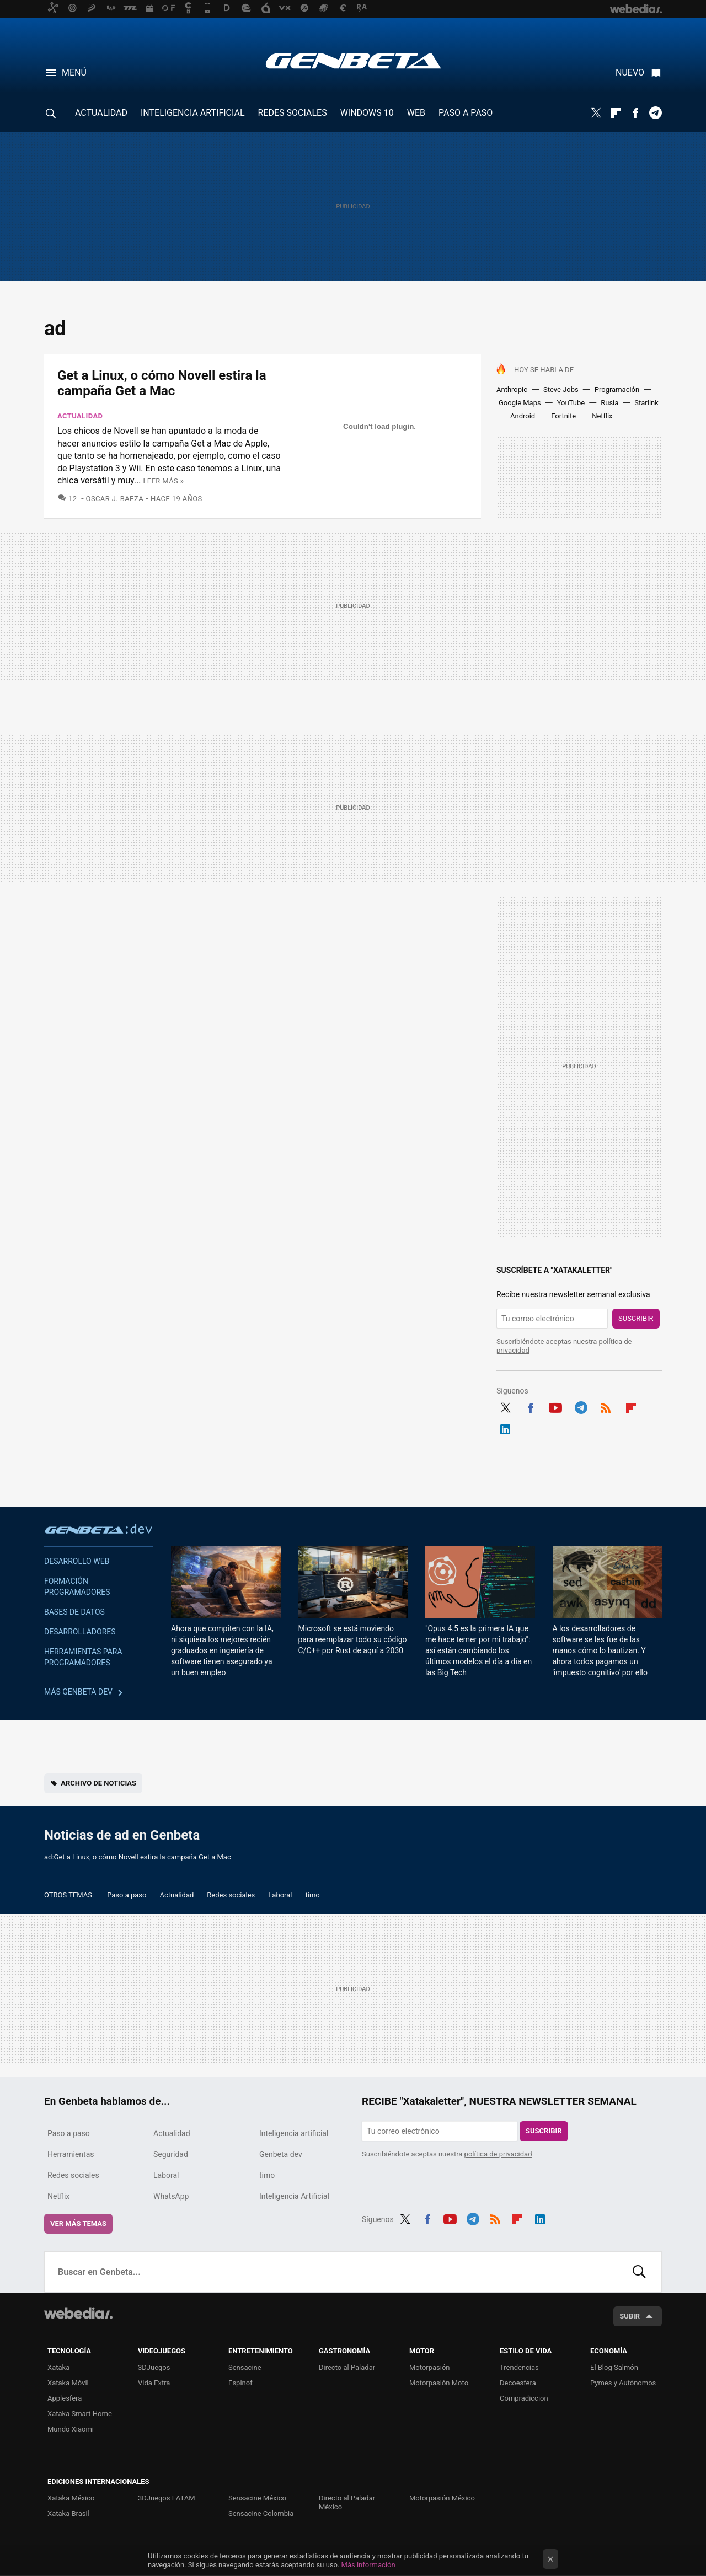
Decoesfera (518, 2383)
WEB (416, 112)
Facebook (635, 113)
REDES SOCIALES (292, 112)
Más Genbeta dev (78, 1691)
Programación (617, 389)
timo (313, 1895)
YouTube (571, 403)
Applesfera (64, 2398)
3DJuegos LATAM (166, 2498)
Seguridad (170, 2154)
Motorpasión (429, 2367)
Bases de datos (74, 1611)
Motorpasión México (442, 2498)
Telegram (655, 113)
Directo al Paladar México (347, 2502)
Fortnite (563, 416)
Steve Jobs (561, 389)
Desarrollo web (76, 1561)
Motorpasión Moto (438, 2383)
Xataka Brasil (68, 2513)
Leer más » (163, 481)
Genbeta (353, 60)
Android (522, 416)
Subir (629, 2316)
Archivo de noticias (98, 1783)
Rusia (609, 403)
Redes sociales (231, 1895)
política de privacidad (498, 2154)
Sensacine (244, 2367)
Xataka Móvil (68, 2383)
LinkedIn (505, 1428)
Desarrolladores (80, 1631)
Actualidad (80, 416)
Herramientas (70, 2154)
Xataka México (71, 2498)
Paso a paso (126, 1895)
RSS (605, 1406)
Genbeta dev (98, 1528)
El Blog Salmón (614, 2367)
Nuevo (630, 72)
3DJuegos (154, 2367)
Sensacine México (257, 2498)
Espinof (240, 2383)
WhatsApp (171, 2196)
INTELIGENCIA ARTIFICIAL (193, 112)
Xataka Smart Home (79, 2414)
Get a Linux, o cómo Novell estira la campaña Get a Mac (161, 383)
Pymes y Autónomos (623, 2383)
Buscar (639, 2272)
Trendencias (519, 2367)
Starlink (646, 403)
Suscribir (636, 1318)
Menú (74, 72)
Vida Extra (154, 2383)
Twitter (595, 113)
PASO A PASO (465, 112)
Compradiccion (524, 2398)
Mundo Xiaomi (70, 2429)
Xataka (58, 2367)
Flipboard (615, 113)
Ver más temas (78, 2223)
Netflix (602, 416)
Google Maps (520, 403)
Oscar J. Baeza (114, 498)
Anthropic (511, 389)
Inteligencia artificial (293, 2133)
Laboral (280, 1895)
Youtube (555, 1406)
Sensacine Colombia (260, 2513)
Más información (368, 2565)
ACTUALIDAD (101, 112)
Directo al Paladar (347, 2367)
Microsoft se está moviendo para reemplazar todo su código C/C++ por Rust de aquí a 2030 (352, 1639)
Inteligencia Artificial (294, 2196)
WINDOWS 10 (367, 112)
